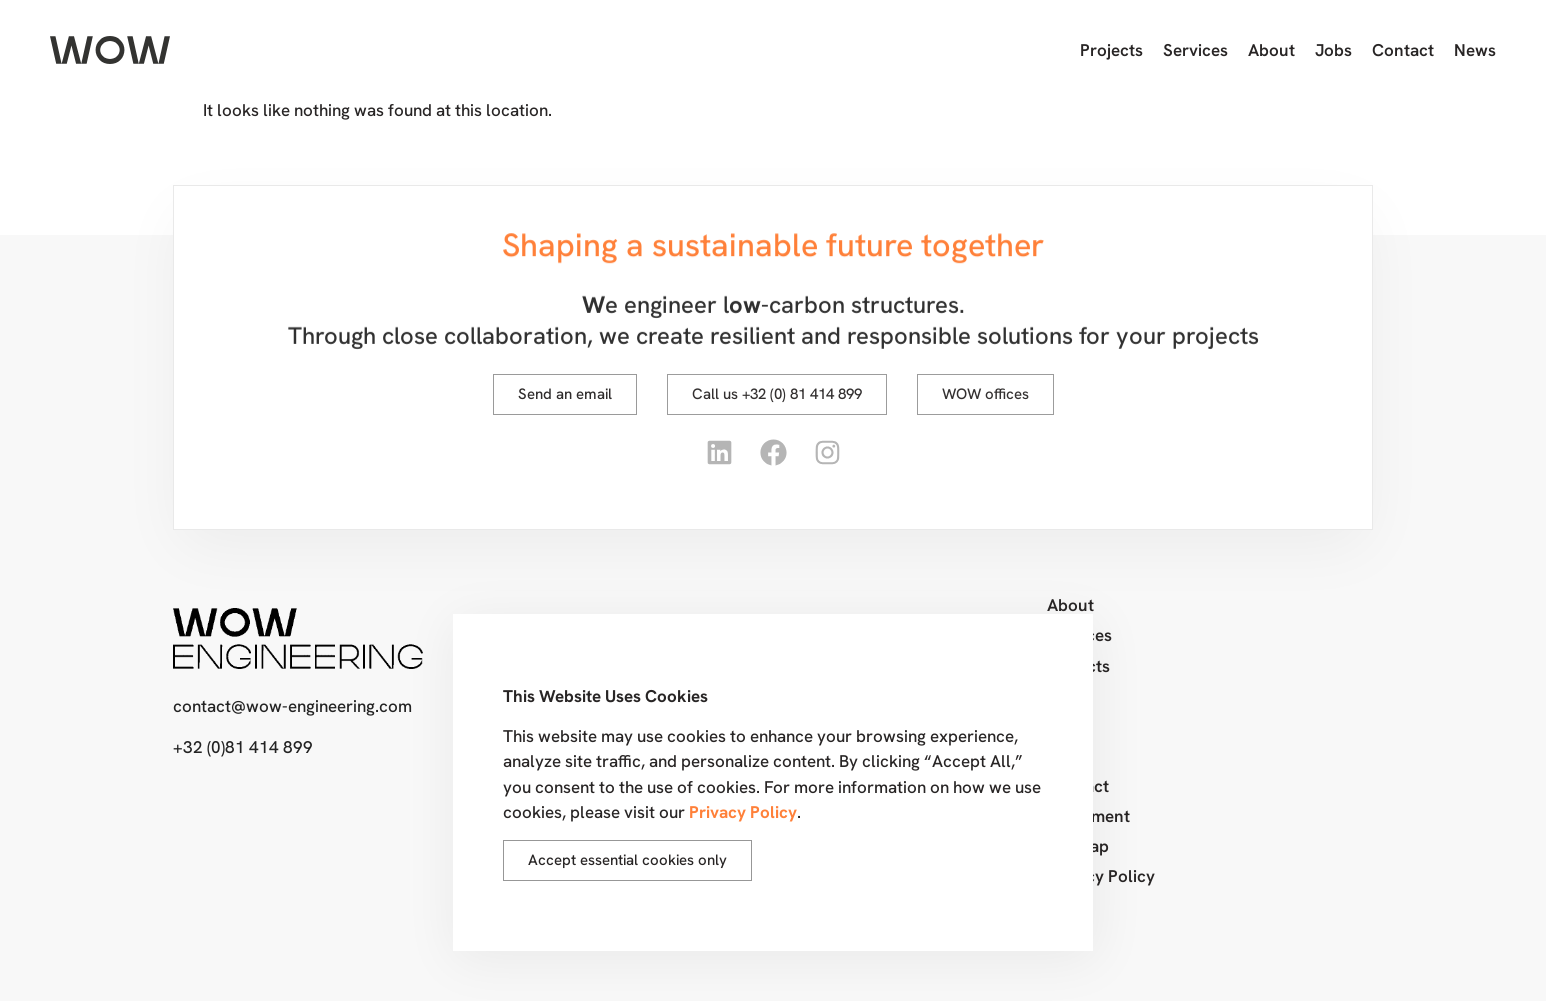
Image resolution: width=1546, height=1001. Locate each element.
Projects (1111, 50)
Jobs (1333, 50)
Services (1195, 50)
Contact (1403, 50)
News (1475, 50)
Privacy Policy (1101, 876)
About (1271, 50)
